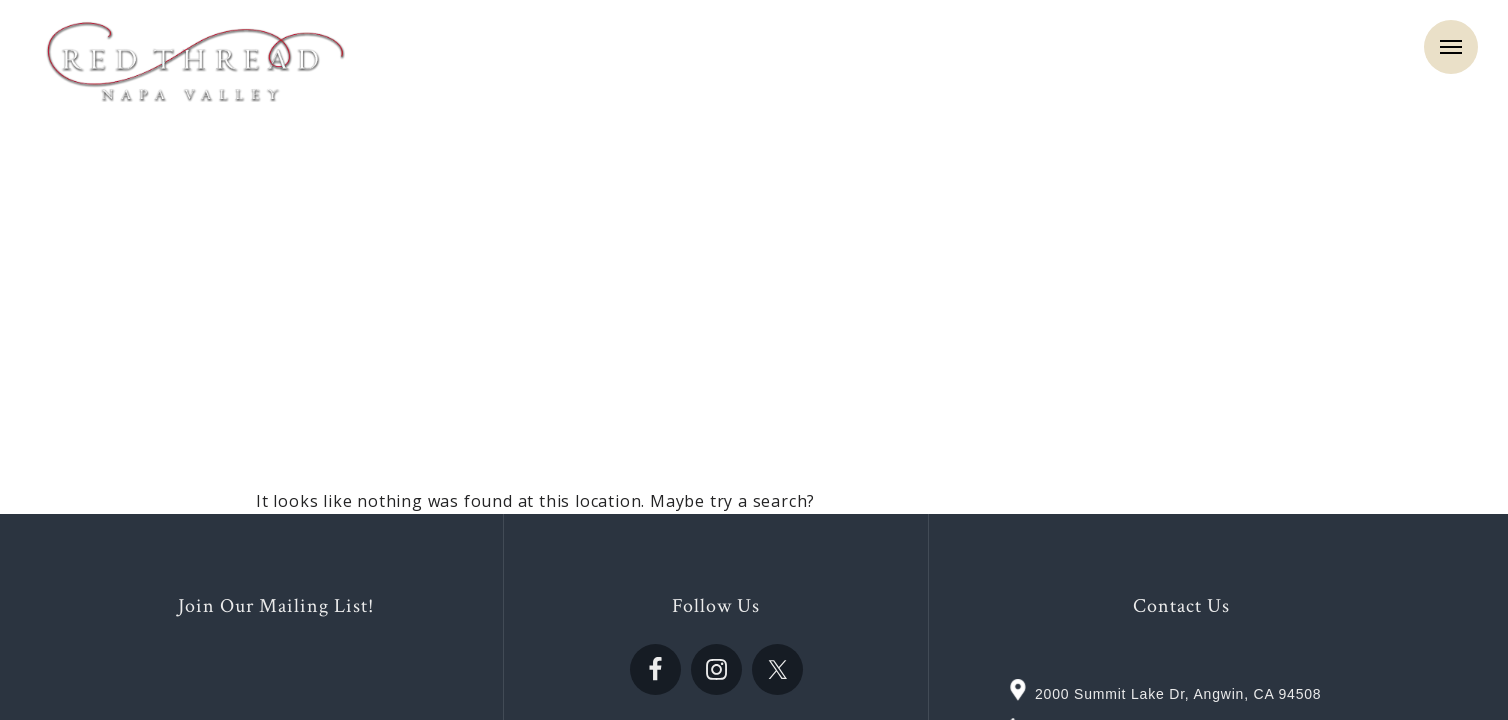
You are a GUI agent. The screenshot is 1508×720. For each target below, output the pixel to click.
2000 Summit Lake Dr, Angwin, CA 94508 (1178, 694)
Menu (1451, 47)
